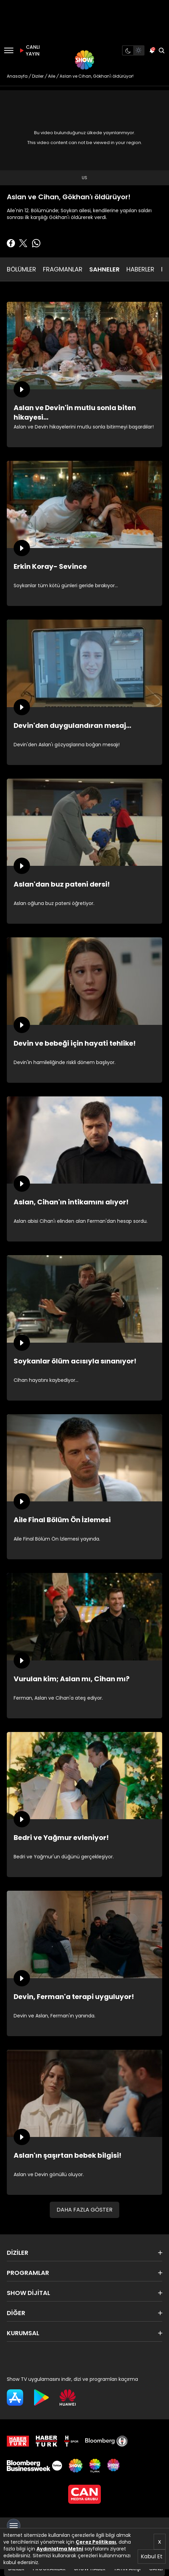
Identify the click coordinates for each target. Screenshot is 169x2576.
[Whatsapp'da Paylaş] (36, 243)
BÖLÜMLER (21, 269)
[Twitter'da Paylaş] (23, 243)
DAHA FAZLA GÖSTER (84, 2210)
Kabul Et (152, 2556)
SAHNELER (104, 269)
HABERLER (140, 269)
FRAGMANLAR (62, 269)
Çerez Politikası (96, 2542)
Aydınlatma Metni (59, 2548)
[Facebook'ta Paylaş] (11, 243)
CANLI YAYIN (28, 50)
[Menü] (8, 50)
